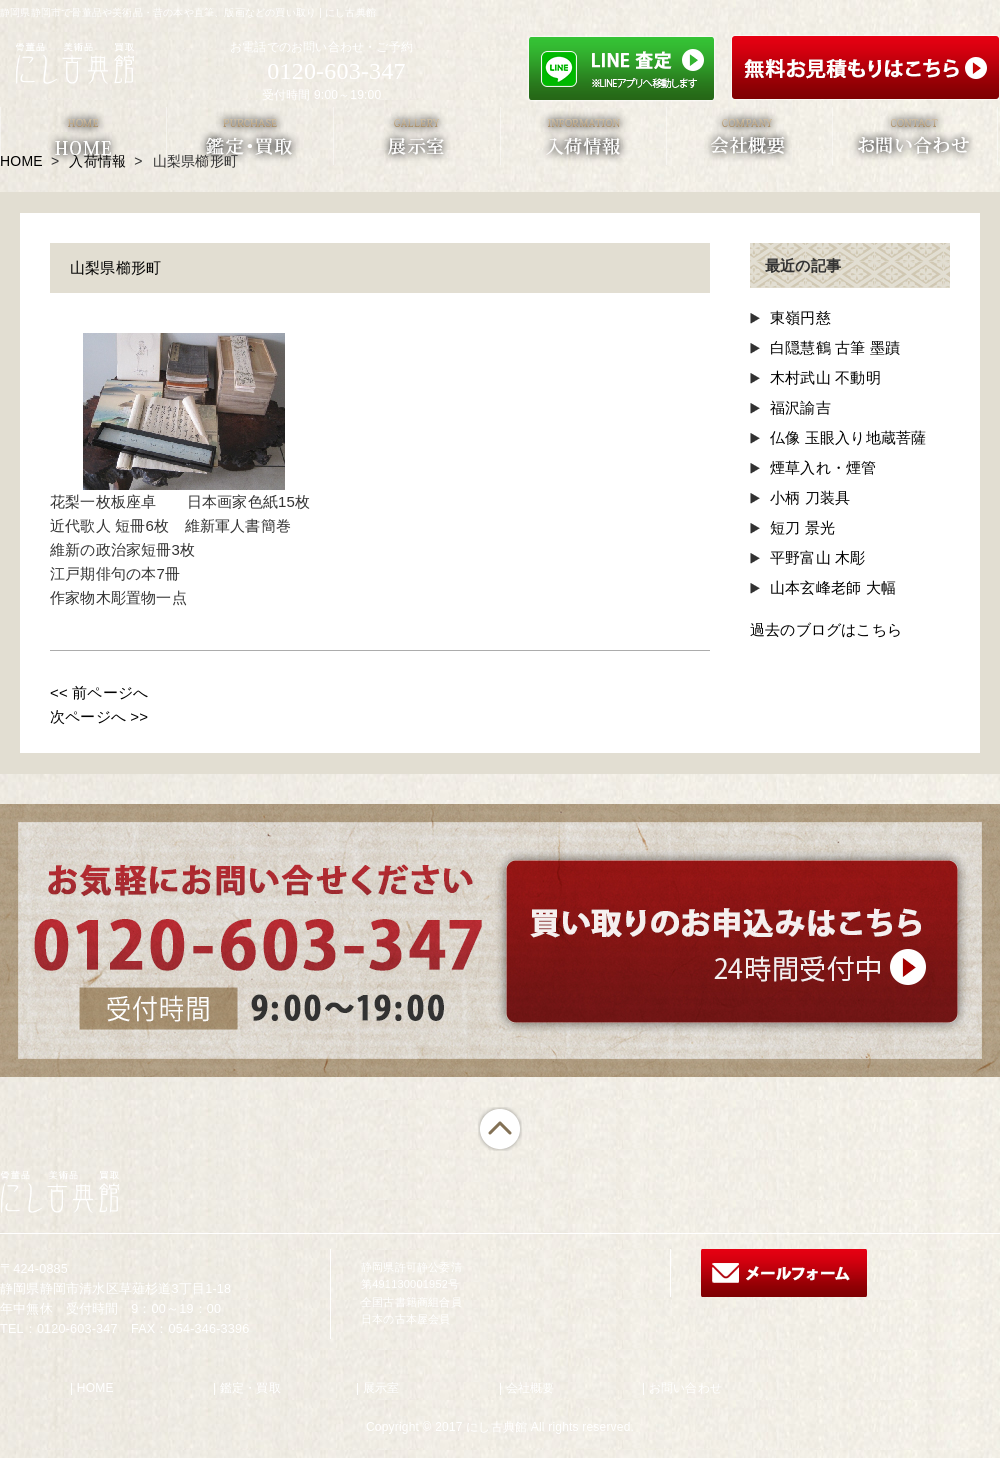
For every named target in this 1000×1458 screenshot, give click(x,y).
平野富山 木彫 (818, 557)
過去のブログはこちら (826, 629)
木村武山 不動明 (825, 377)
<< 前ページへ (99, 692)
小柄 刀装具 (810, 497)
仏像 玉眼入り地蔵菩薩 (848, 437)
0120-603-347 (336, 71)
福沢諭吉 (800, 407)
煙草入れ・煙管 (823, 467)
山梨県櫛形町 (115, 267)
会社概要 (530, 1388)
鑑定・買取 (250, 1388)
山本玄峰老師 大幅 (833, 587)
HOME (95, 1388)
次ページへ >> (99, 716)
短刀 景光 (802, 527)
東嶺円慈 (800, 317)
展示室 (381, 1388)
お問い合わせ (685, 1388)
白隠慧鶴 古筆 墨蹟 (835, 347)
